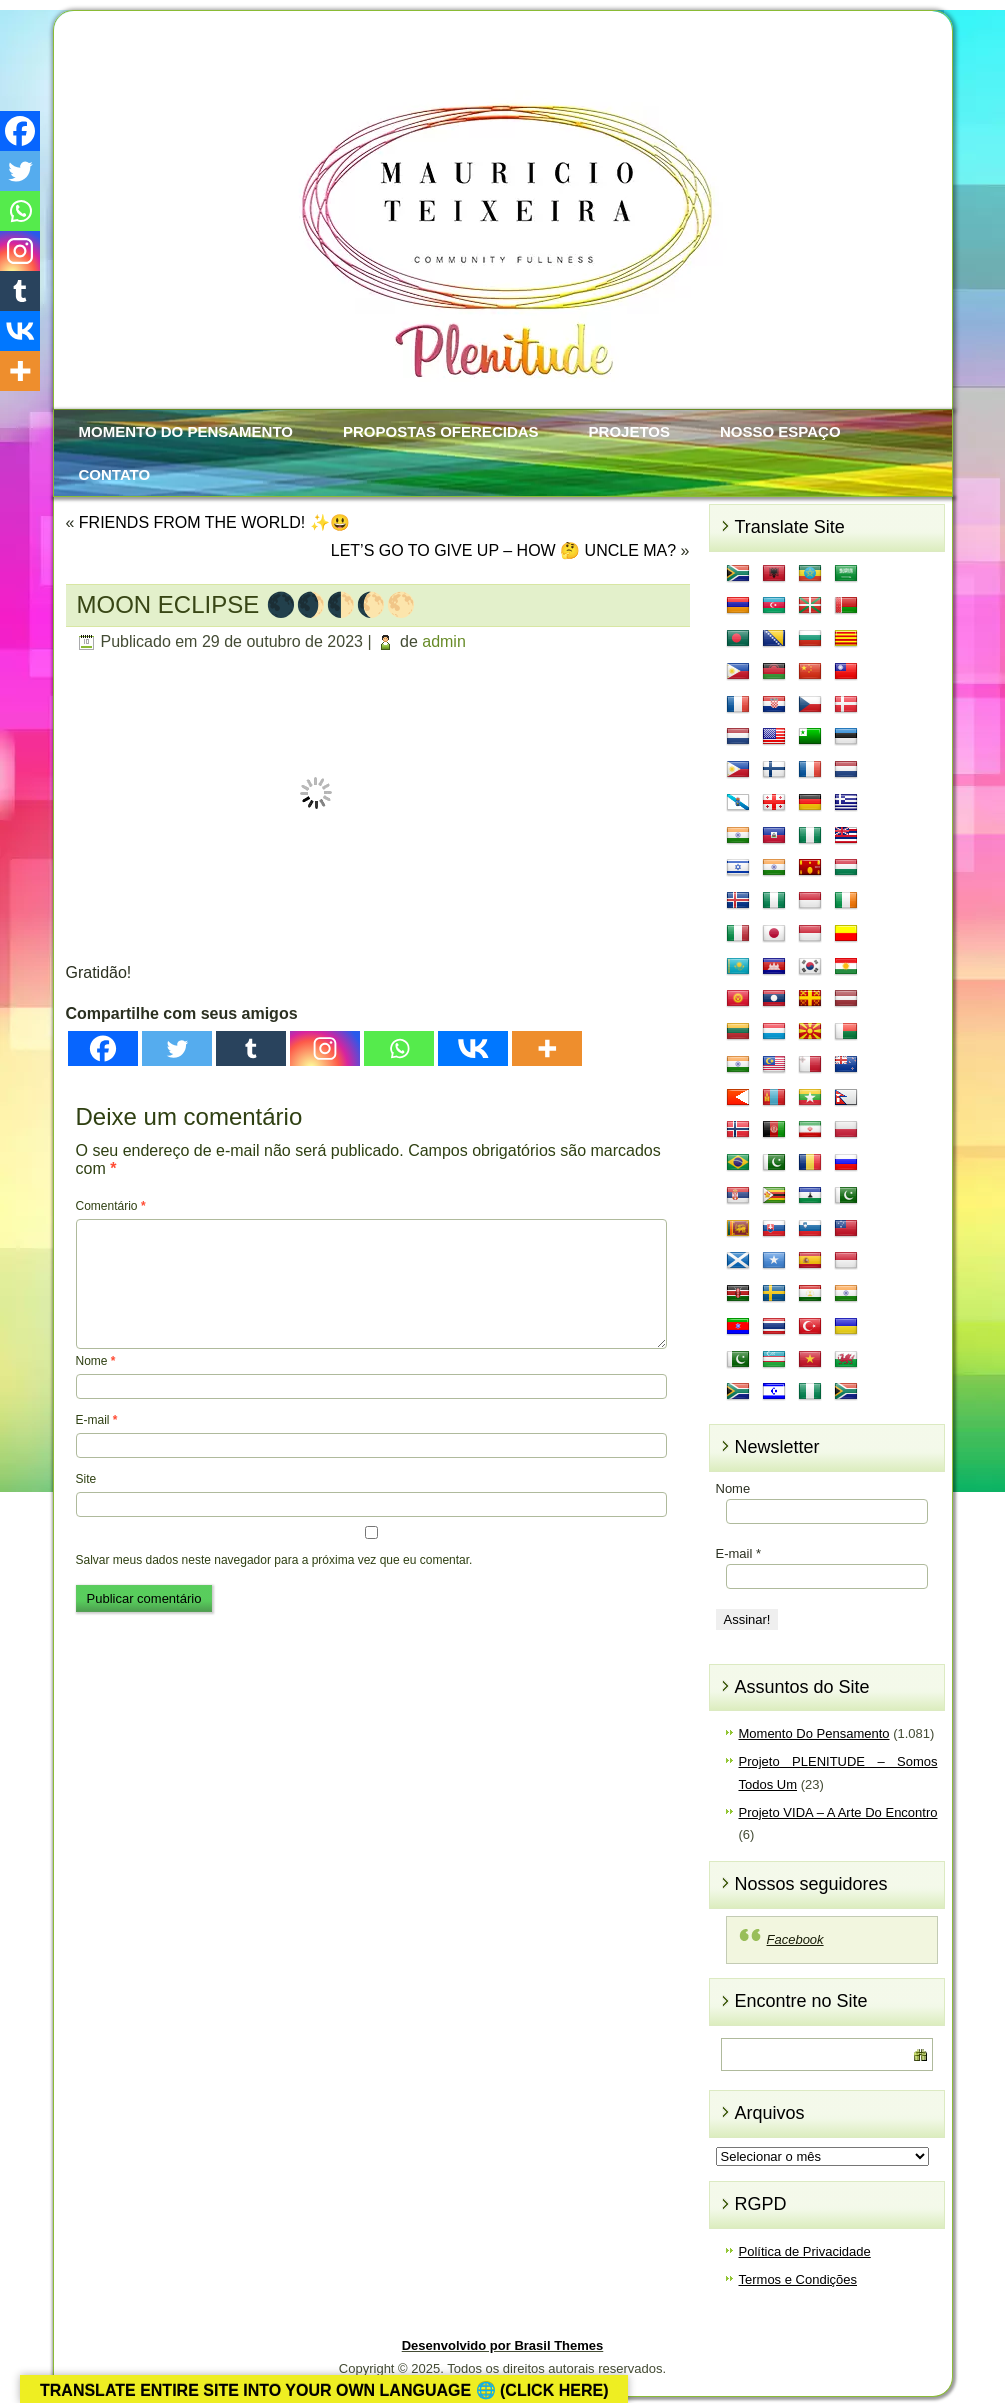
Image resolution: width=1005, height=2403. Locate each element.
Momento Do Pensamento (186, 431)
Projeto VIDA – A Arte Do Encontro (838, 1812)
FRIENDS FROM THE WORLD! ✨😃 (214, 522)
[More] (547, 1048)
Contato (115, 474)
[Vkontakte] (473, 1048)
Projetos (629, 431)
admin (444, 641)
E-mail (97, 1420)
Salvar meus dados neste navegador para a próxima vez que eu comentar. (274, 1560)
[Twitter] (177, 1048)
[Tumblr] (251, 1048)
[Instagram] (325, 1048)
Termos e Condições (798, 2279)
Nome (96, 1361)
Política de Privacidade (805, 2251)
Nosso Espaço (780, 431)
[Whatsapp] (399, 1048)
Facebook (795, 1939)
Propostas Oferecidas (441, 431)
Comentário (111, 1206)
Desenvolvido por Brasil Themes (503, 2345)
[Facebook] (103, 1048)
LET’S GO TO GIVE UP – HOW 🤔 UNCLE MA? (503, 550)
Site (86, 1479)
